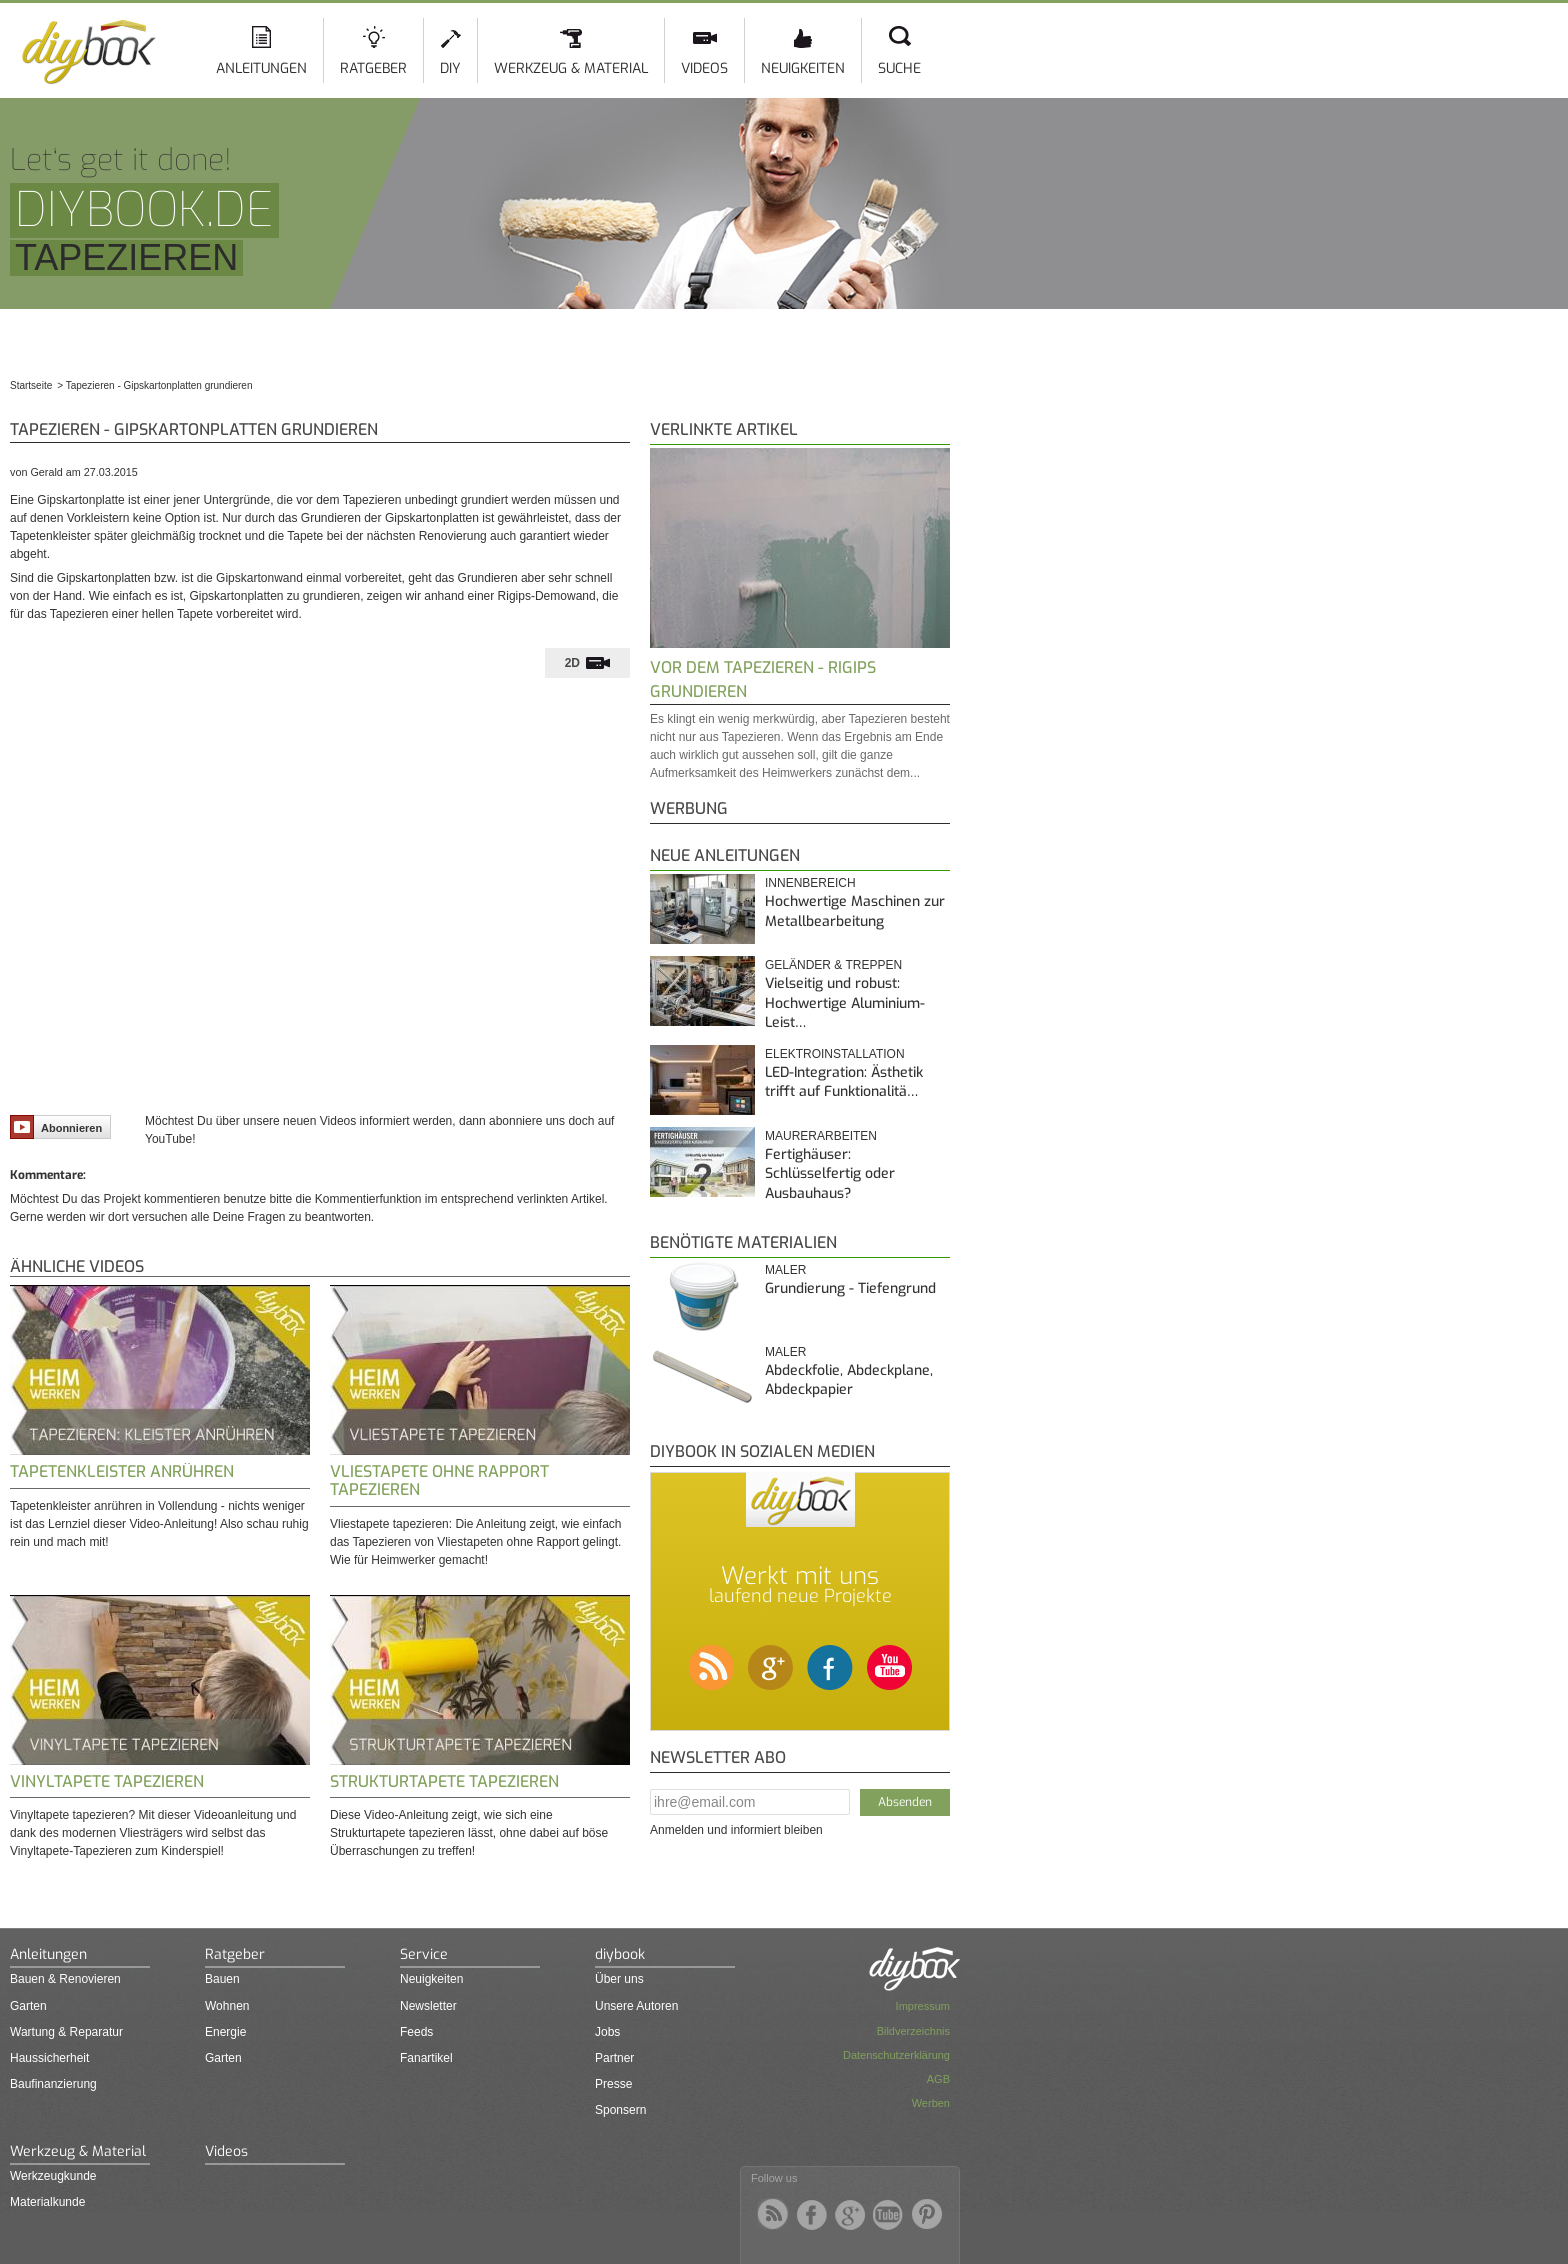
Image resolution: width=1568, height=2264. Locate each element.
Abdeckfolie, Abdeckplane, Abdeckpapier (849, 1380)
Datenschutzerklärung (896, 2055)
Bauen (222, 1979)
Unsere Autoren (636, 2006)
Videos (704, 68)
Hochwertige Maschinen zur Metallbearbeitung (855, 911)
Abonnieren (56, 1127)
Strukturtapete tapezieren (444, 1781)
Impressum (923, 2006)
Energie (225, 2032)
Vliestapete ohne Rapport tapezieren (439, 1480)
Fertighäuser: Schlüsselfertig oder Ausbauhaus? (830, 1174)
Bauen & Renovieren (65, 1979)
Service (424, 1954)
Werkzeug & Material (571, 68)
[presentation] (587, 663)
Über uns (619, 1979)
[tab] (587, 663)
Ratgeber (373, 68)
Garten (28, 2006)
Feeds (416, 2032)
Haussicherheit (49, 2058)
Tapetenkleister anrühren (122, 1471)
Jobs (607, 2032)
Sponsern (620, 2110)
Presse (613, 2084)
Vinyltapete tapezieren (107, 1781)
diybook (620, 1954)
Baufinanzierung (53, 2084)
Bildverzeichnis (913, 2031)
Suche (899, 68)
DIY (450, 68)
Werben (931, 2103)
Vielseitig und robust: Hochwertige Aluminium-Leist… (845, 1003)
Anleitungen (261, 68)
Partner (614, 2058)
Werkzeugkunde (53, 2176)
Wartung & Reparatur (66, 2032)
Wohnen (227, 2006)
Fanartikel (426, 2058)
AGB (938, 2079)
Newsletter (428, 2006)
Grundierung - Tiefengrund (850, 1288)
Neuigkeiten (803, 68)
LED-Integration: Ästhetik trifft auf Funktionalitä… (844, 1082)
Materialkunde (47, 2202)
